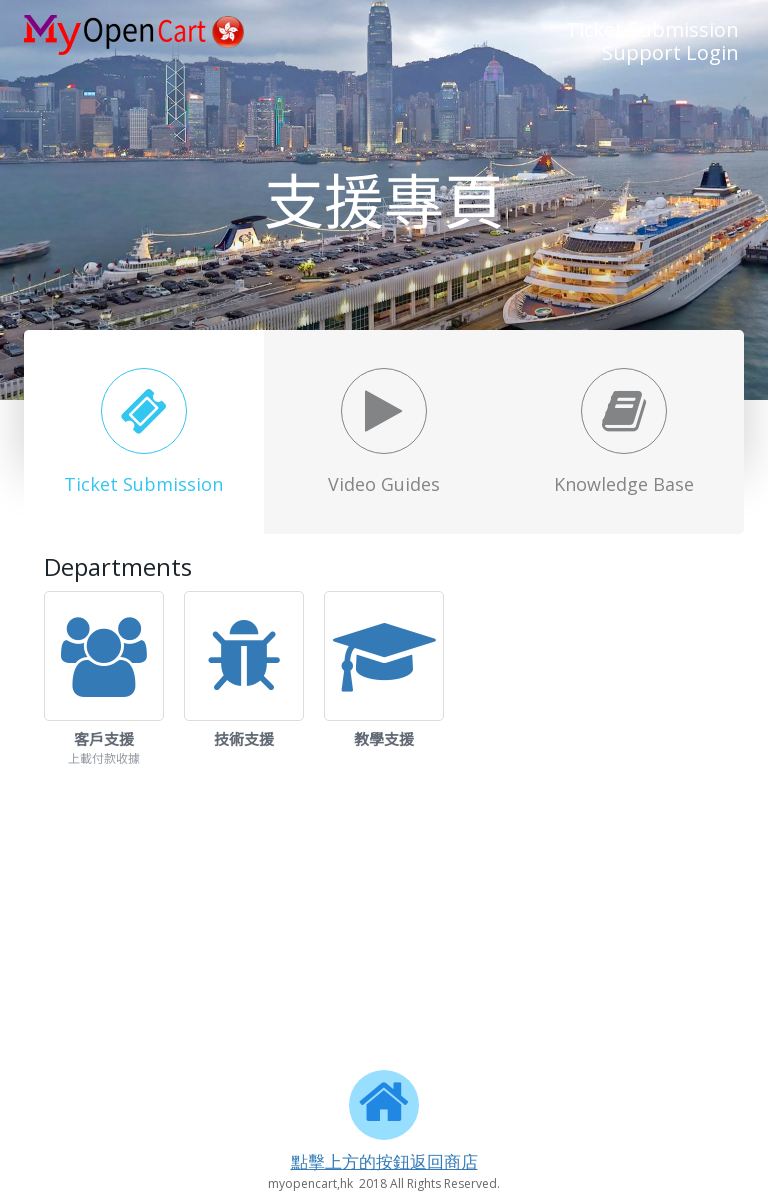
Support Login (670, 52)
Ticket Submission (652, 29)
